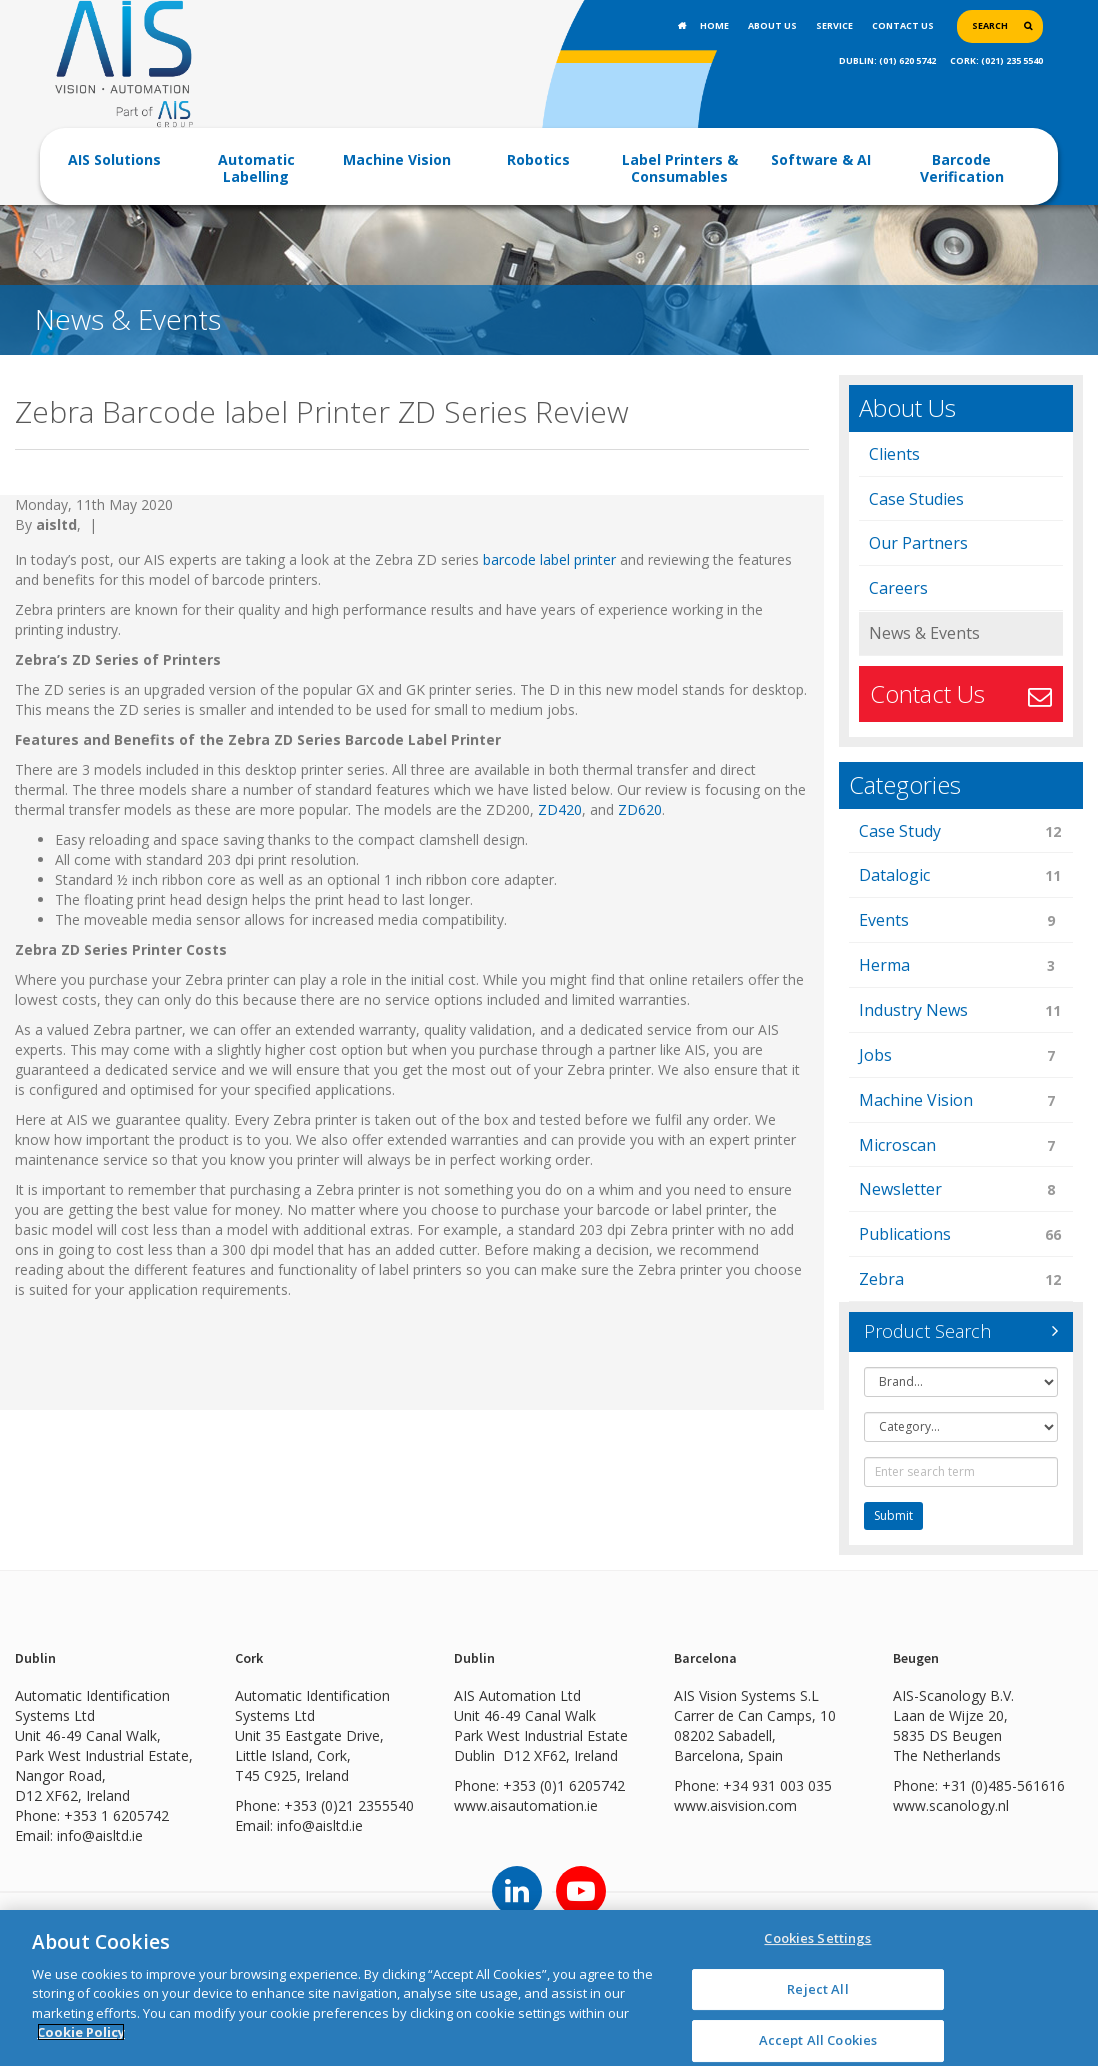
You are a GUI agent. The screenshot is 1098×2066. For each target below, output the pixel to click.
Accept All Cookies (818, 2040)
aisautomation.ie (544, 1805)
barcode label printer (549, 559)
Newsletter (961, 1190)
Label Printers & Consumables (680, 168)
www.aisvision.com (735, 1805)
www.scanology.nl (951, 1805)
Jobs (961, 1056)
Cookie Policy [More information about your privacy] (81, 2032)
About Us (772, 26)
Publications (961, 1235)
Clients (894, 454)
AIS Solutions (114, 159)
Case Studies (916, 499)
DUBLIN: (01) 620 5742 (887, 61)
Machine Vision (397, 159)
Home (714, 26)
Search (990, 25)
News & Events (924, 633)
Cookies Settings (817, 1938)
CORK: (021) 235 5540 (996, 61)
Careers (898, 588)
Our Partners (918, 543)
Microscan (961, 1146)
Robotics (538, 159)
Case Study (961, 832)
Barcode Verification (962, 168)
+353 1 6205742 (116, 1815)
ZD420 (560, 809)
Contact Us (903, 26)
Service (834, 26)
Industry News (961, 1011)
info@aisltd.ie (100, 1835)
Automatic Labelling (256, 168)
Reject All (817, 1989)
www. (472, 1805)
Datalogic (961, 876)
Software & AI (821, 159)
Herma (961, 966)
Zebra (961, 1280)
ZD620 (638, 809)
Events (961, 921)
